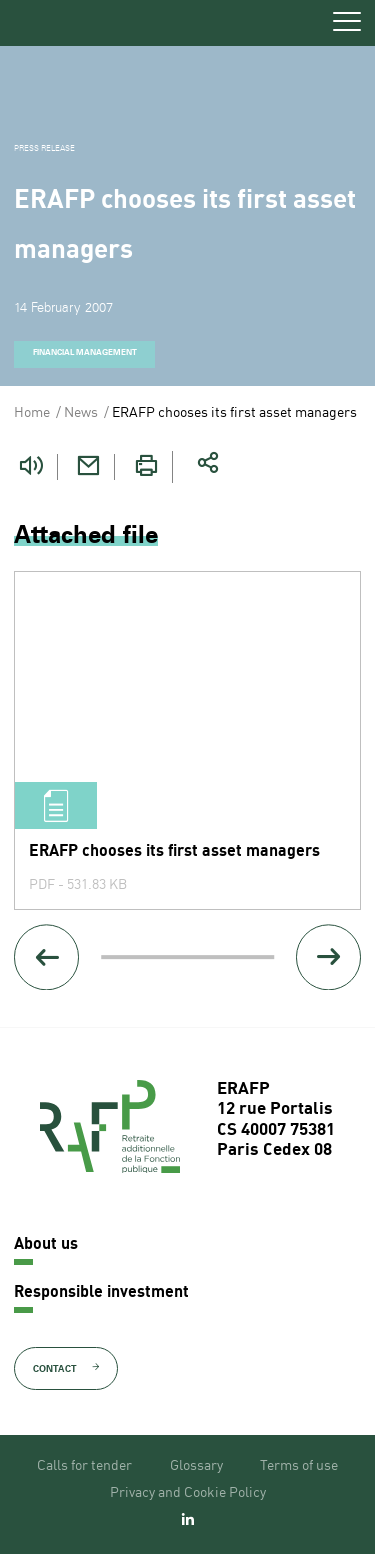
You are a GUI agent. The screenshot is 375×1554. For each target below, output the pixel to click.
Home (32, 413)
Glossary (196, 1466)
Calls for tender (84, 1466)
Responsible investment (101, 1293)
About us (46, 1245)
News (81, 413)
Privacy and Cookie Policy (188, 1493)
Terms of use (299, 1466)
